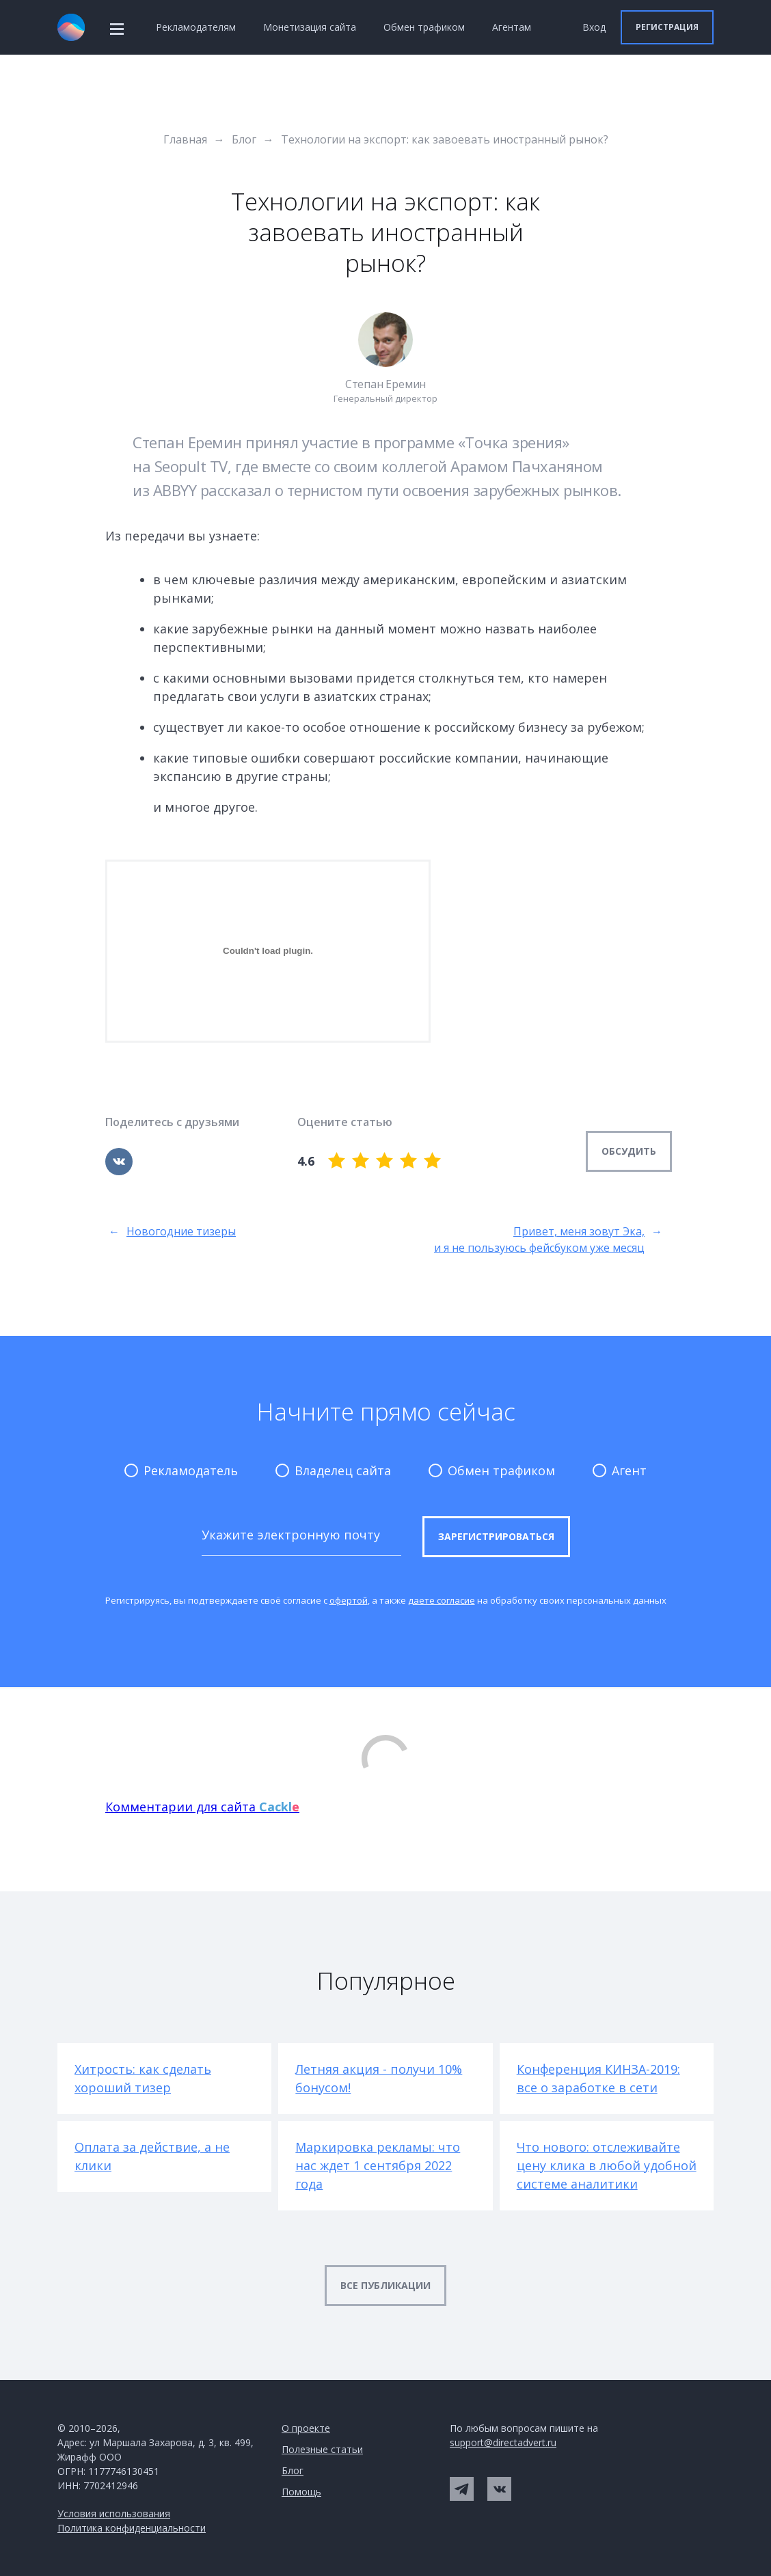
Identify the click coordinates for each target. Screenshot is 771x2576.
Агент (620, 1470)
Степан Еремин (385, 384)
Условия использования (113, 2513)
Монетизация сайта (309, 26)
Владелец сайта (333, 1470)
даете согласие (441, 1600)
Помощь (301, 2491)
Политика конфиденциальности (131, 2527)
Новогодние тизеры (172, 1240)
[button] (667, 27)
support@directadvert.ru (503, 2442)
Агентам (511, 26)
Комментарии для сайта (202, 1806)
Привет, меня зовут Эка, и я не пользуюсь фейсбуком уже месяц (548, 1240)
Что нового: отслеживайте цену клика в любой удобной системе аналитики (606, 2165)
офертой (348, 1600)
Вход (594, 26)
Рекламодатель (181, 1470)
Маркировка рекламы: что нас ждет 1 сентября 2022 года (377, 2165)
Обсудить (628, 1151)
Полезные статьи (322, 2449)
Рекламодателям (196, 26)
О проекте (306, 2428)
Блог (292, 2470)
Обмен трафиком (424, 26)
